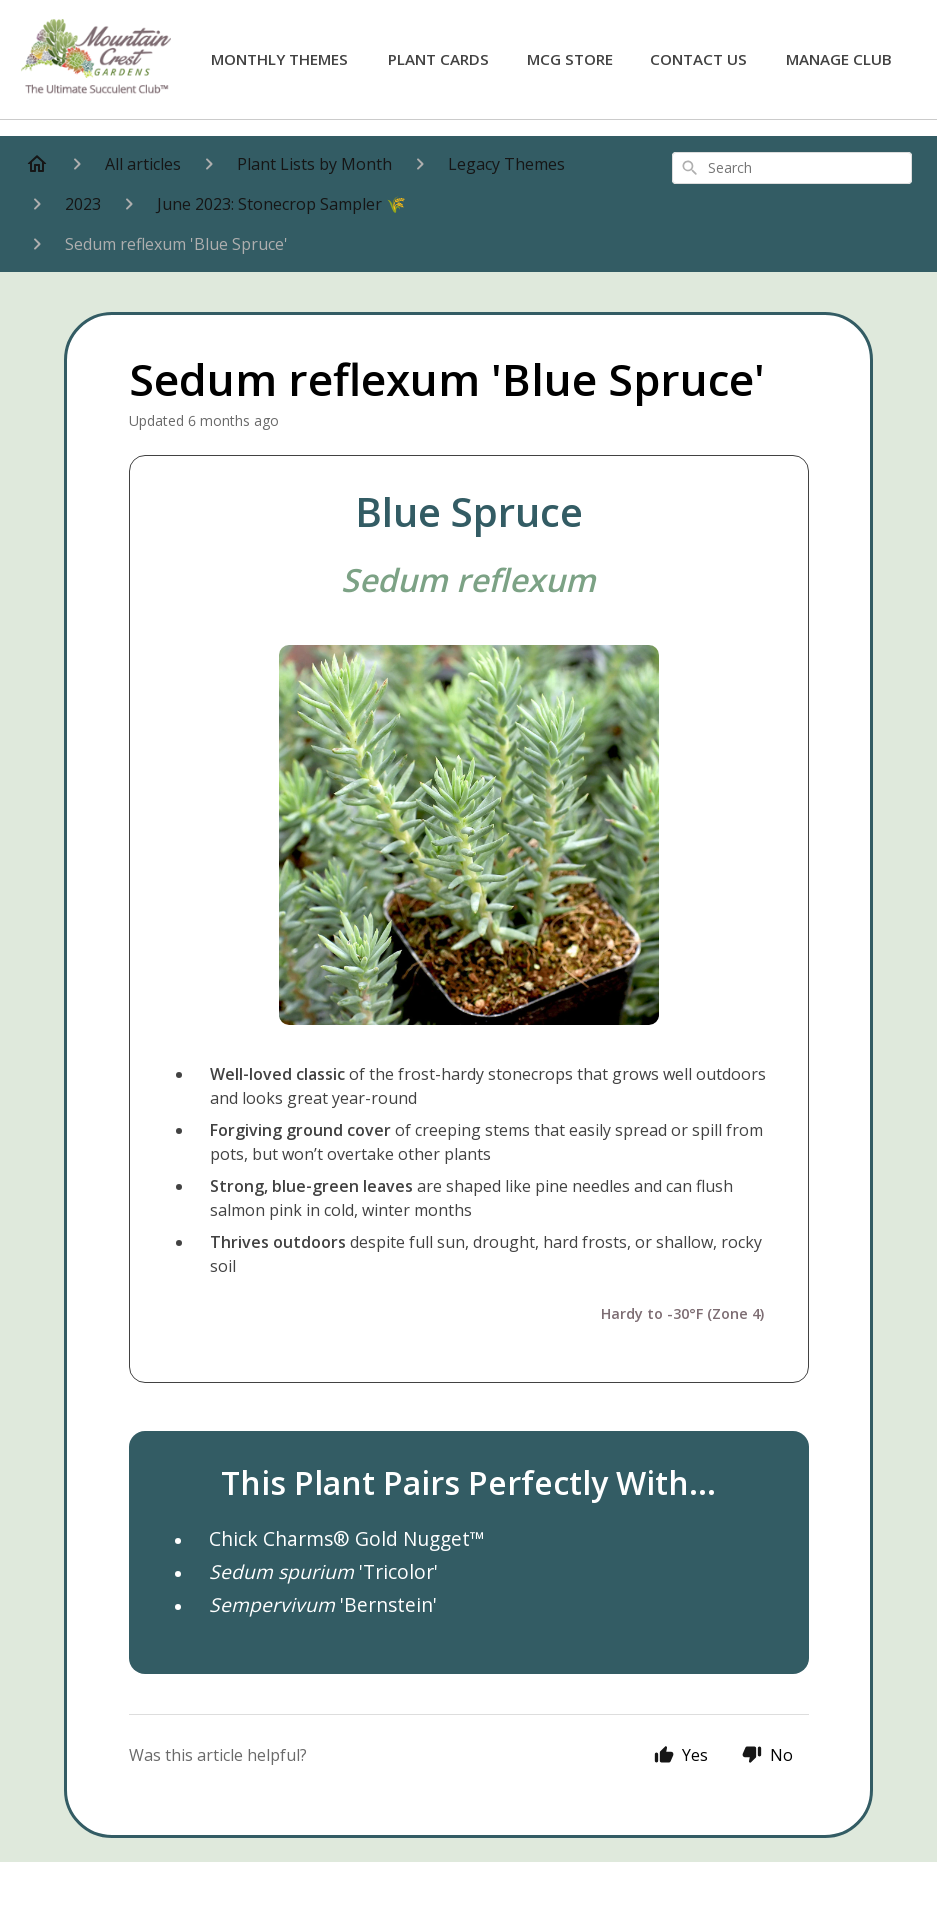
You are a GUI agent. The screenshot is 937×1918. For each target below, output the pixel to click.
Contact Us (698, 59)
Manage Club (839, 59)
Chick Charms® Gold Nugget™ (347, 1538)
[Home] (37, 164)
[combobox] (792, 168)
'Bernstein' (323, 1604)
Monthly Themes (279, 59)
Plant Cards (438, 59)
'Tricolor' (323, 1571)
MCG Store (570, 59)
